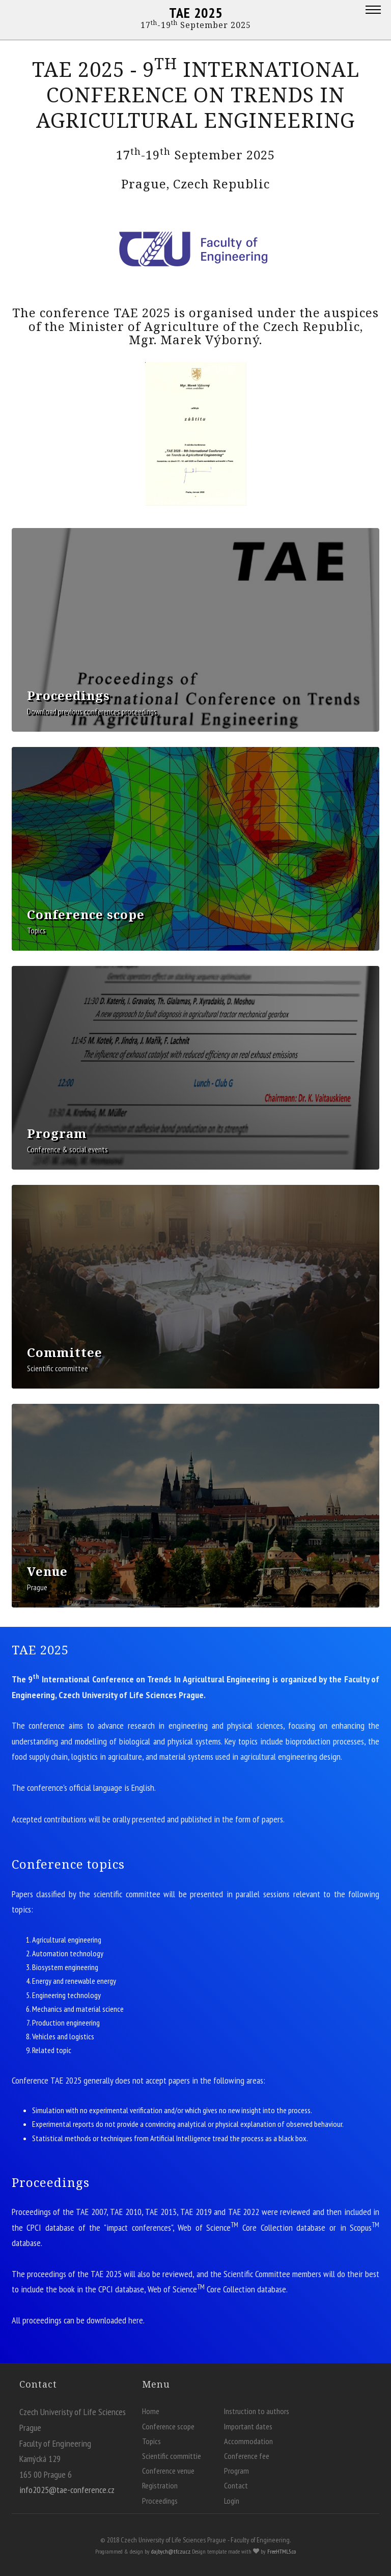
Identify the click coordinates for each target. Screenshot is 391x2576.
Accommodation (248, 2441)
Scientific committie (171, 2456)
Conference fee (246, 2456)
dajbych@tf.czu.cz (170, 2551)
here (135, 2320)
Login (231, 2501)
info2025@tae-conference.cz (67, 2490)
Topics (151, 2441)
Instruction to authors (256, 2411)
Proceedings (160, 2501)
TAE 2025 (195, 12)
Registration (160, 2485)
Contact (236, 2485)
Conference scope (168, 2426)
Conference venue (168, 2471)
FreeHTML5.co (281, 2551)
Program (236, 2471)
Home (150, 2411)
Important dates (248, 2426)
